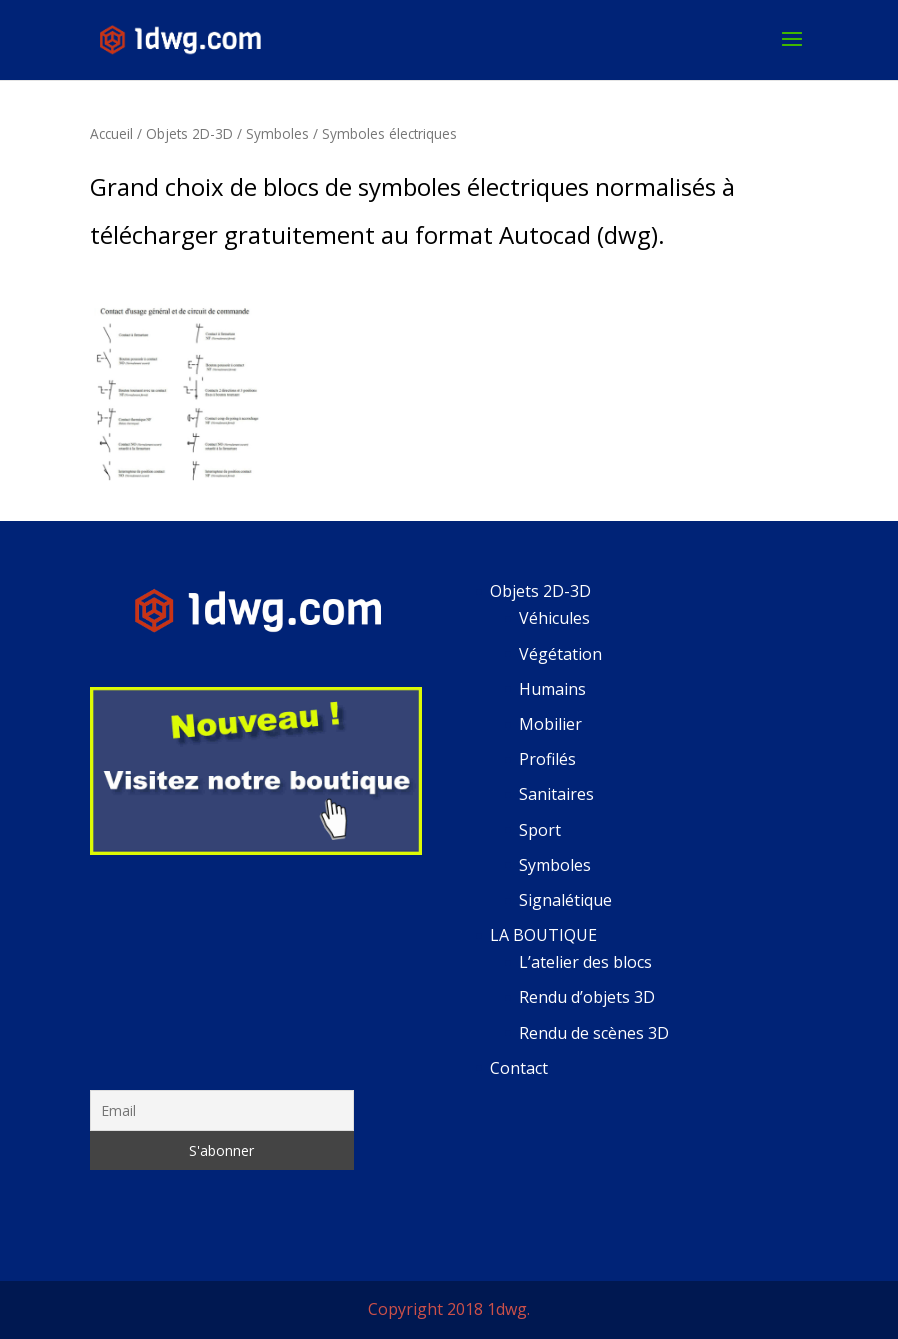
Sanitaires (556, 794)
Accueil (111, 133)
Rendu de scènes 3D (594, 1033)
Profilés (547, 759)
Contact (519, 1068)
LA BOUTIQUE (543, 935)
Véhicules (554, 618)
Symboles (277, 133)
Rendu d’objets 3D (587, 997)
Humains (552, 689)
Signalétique (565, 900)
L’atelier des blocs (585, 962)
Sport (540, 830)
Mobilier (550, 724)
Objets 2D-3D (189, 133)
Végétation (560, 654)
